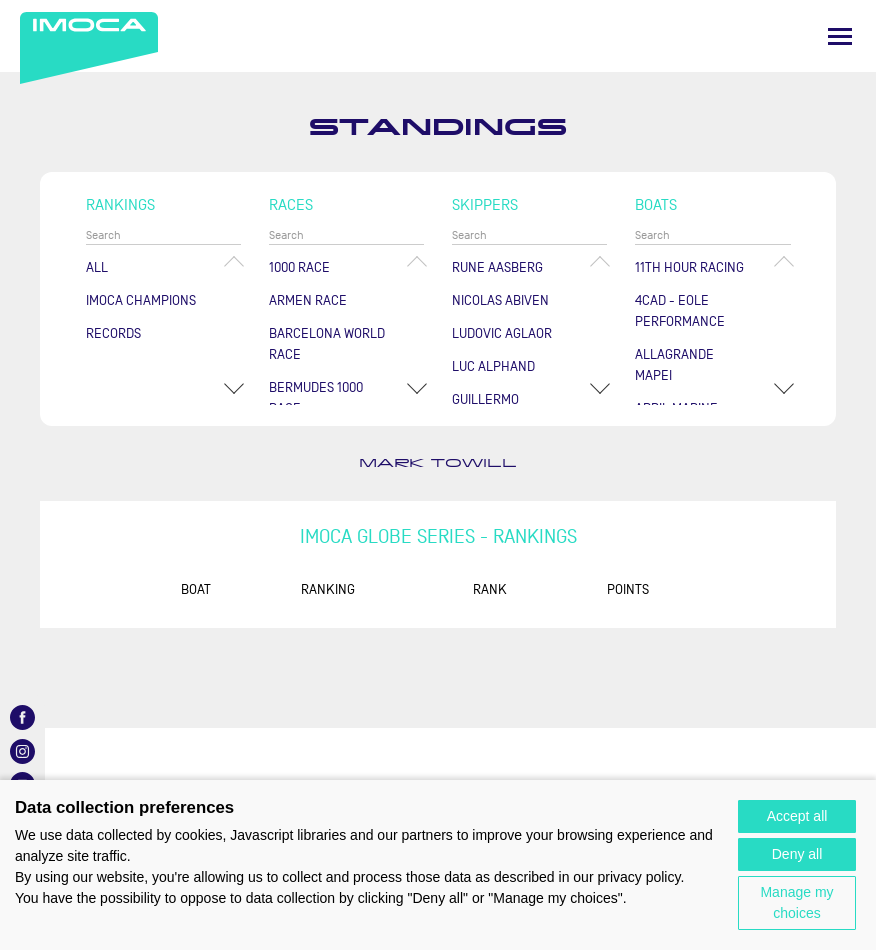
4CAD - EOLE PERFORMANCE (680, 311)
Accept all (797, 816)
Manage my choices (796, 902)
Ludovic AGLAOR (502, 333)
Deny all (797, 854)
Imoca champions (141, 300)
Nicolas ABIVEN (500, 300)
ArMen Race (308, 300)
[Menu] (840, 36)
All (97, 267)
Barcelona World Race (327, 344)
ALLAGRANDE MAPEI (674, 365)
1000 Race (299, 267)
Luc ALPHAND (493, 366)
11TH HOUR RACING (689, 267)
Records (113, 333)
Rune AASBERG (497, 267)
